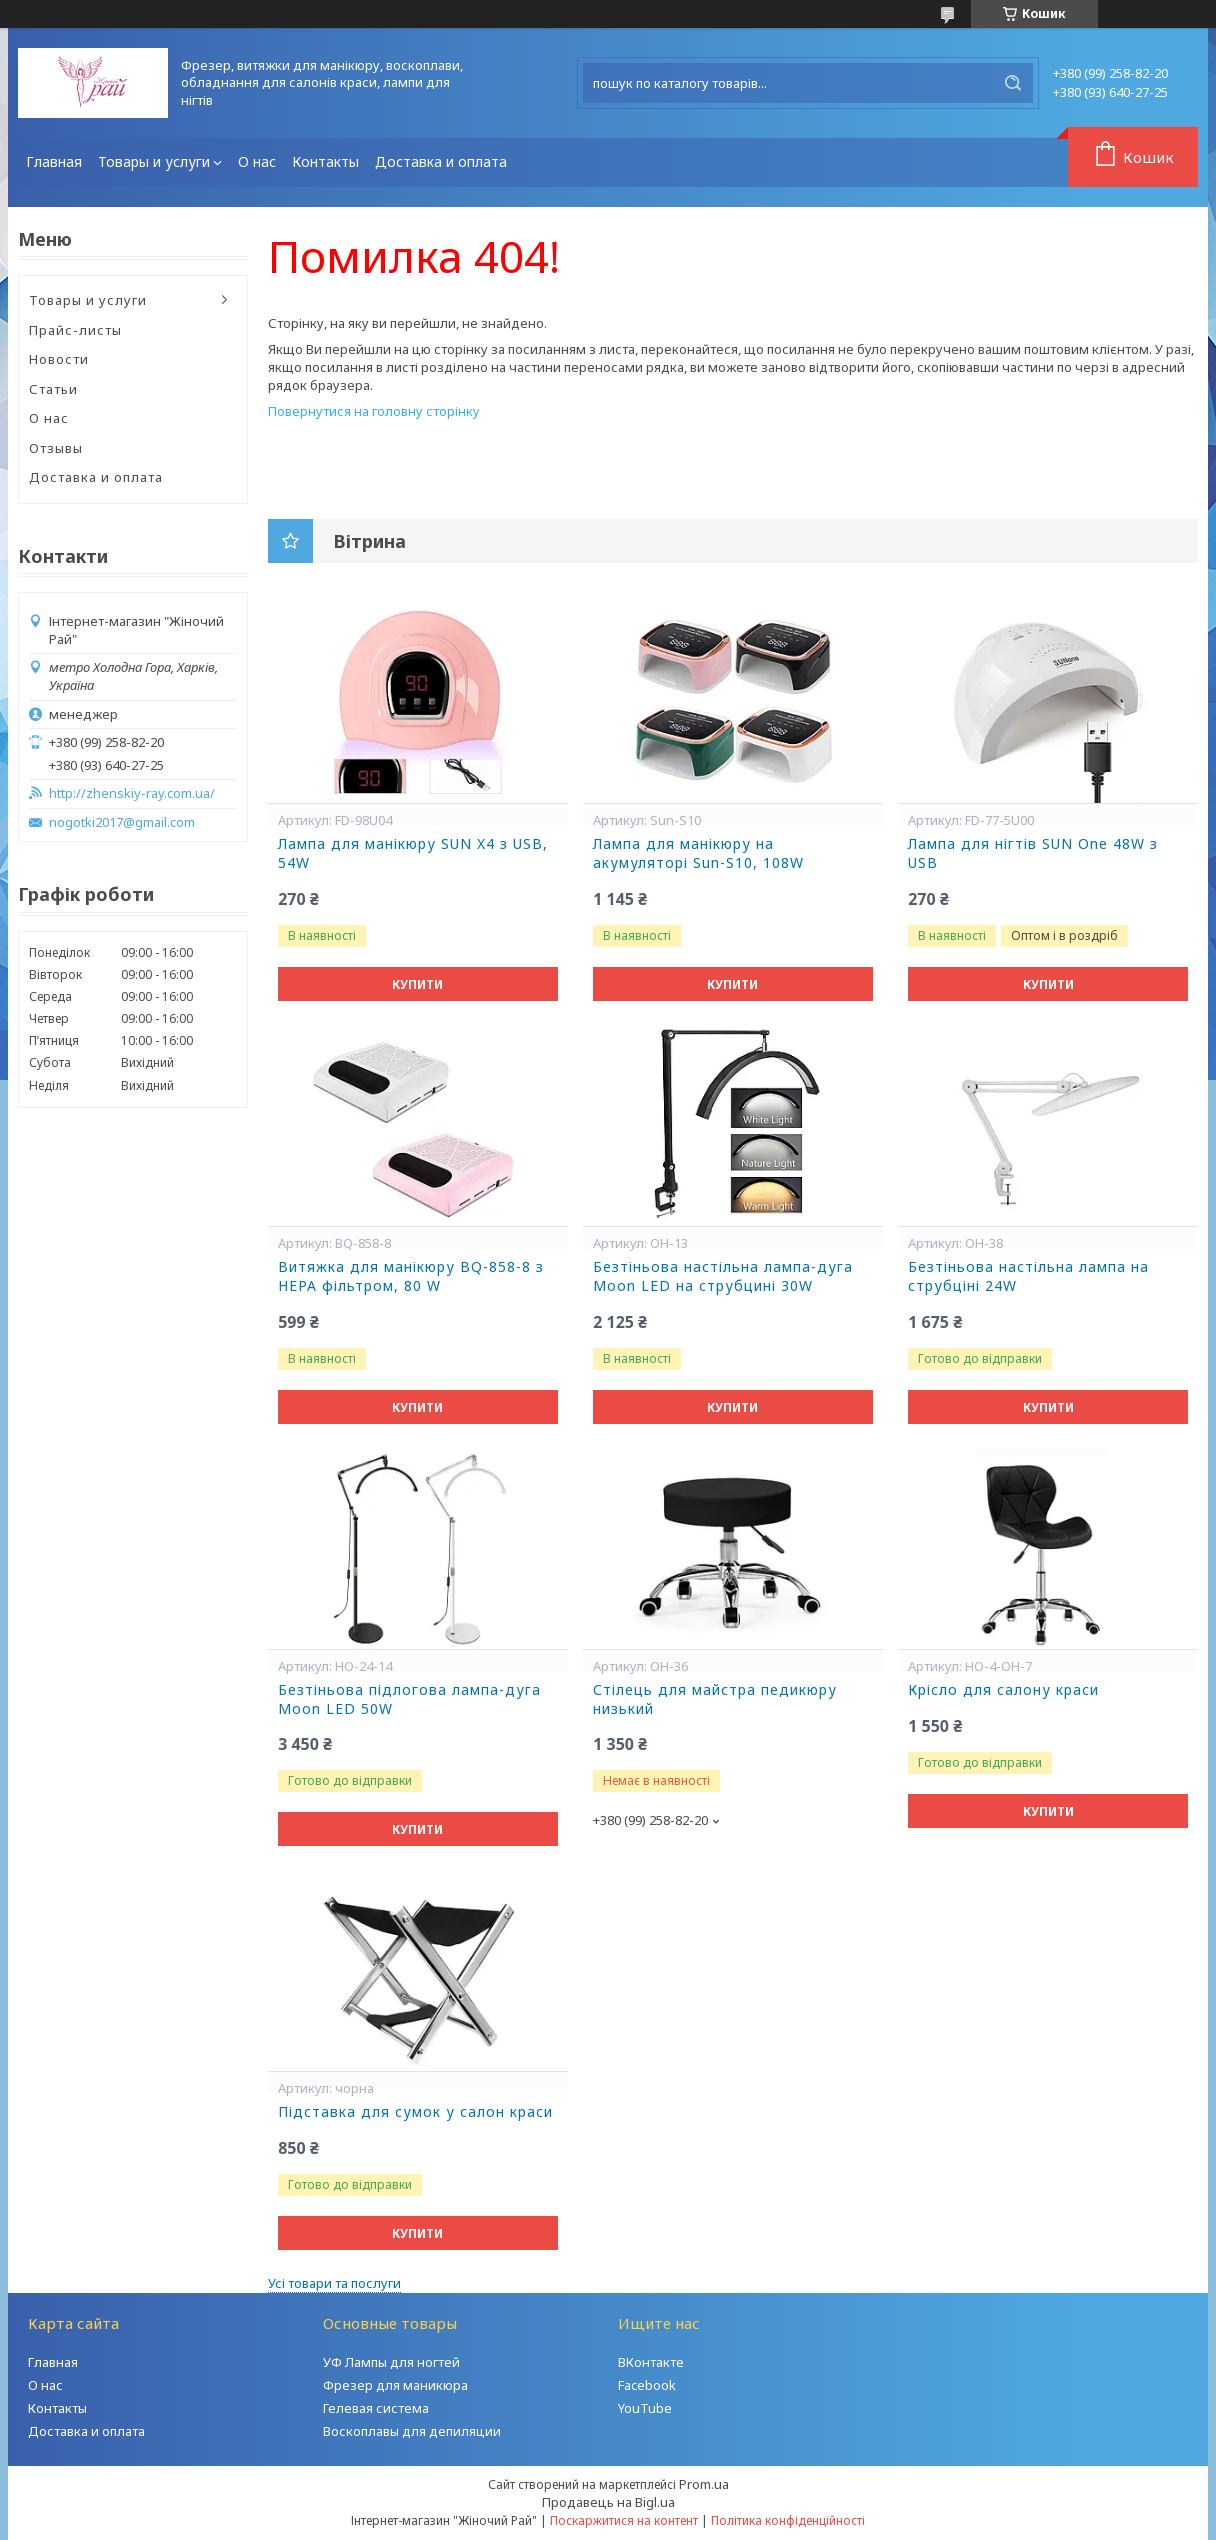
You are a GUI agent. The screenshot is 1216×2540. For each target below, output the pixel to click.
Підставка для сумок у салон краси (415, 2112)
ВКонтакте (651, 2362)
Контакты (325, 161)
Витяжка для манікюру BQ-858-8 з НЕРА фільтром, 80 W (411, 1276)
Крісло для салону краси (1003, 1690)
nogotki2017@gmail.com (122, 822)
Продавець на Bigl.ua (608, 2502)
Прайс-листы (75, 330)
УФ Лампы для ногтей (391, 2362)
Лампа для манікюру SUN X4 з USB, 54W (413, 853)
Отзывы (56, 448)
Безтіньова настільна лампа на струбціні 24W (1028, 1276)
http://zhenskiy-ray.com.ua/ (132, 793)
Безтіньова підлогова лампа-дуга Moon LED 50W (409, 1699)
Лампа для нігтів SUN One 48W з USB (1033, 853)
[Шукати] (1013, 83)
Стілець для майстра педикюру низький (715, 1699)
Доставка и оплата (441, 161)
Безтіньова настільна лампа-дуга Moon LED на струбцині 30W (723, 1276)
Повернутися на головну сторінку (374, 411)
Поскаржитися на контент (624, 2520)
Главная (54, 161)
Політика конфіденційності (788, 2520)
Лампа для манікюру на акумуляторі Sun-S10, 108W (698, 853)
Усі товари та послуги (334, 2283)
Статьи (53, 389)
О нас (257, 161)
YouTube (645, 2408)
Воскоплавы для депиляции (412, 2431)
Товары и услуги (154, 161)
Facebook (647, 2385)
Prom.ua (704, 2484)
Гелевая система (376, 2408)
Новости (59, 359)
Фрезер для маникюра (395, 2385)
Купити (417, 984)
